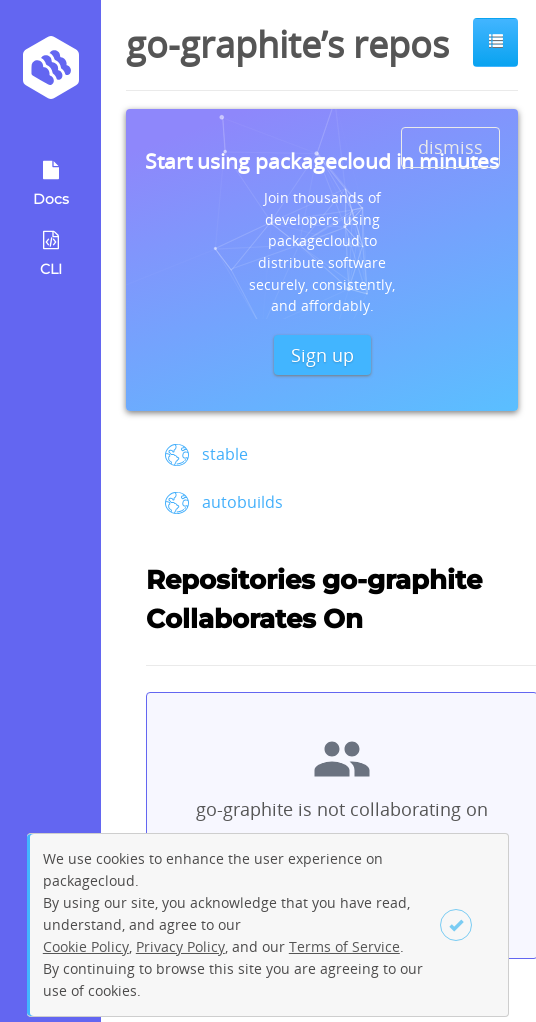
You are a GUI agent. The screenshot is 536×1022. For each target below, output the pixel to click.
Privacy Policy (180, 946)
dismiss (450, 147)
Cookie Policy (86, 946)
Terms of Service (344, 946)
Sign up (322, 355)
